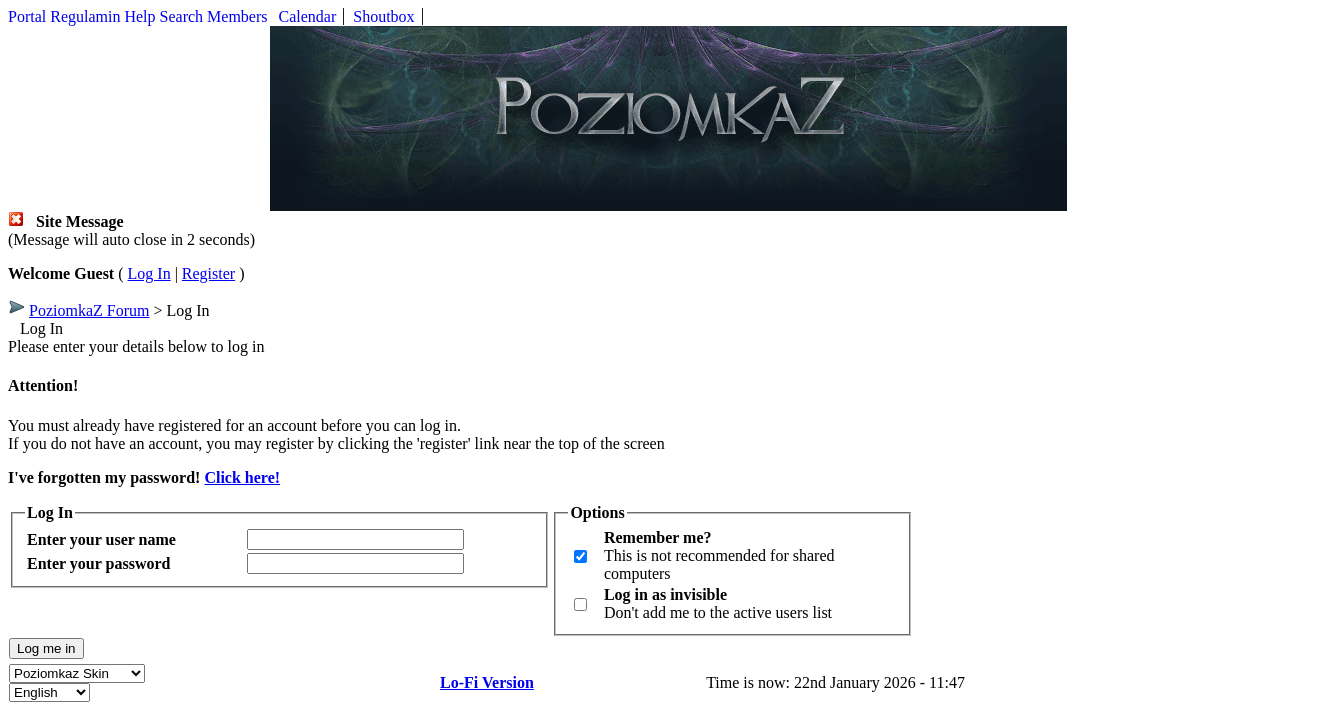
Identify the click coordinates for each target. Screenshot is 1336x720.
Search (182, 16)
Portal (27, 16)
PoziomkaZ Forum (89, 310)
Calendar (308, 16)
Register (208, 273)
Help (139, 16)
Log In (149, 273)
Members (237, 16)
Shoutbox (383, 16)
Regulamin (85, 16)
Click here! (242, 477)
